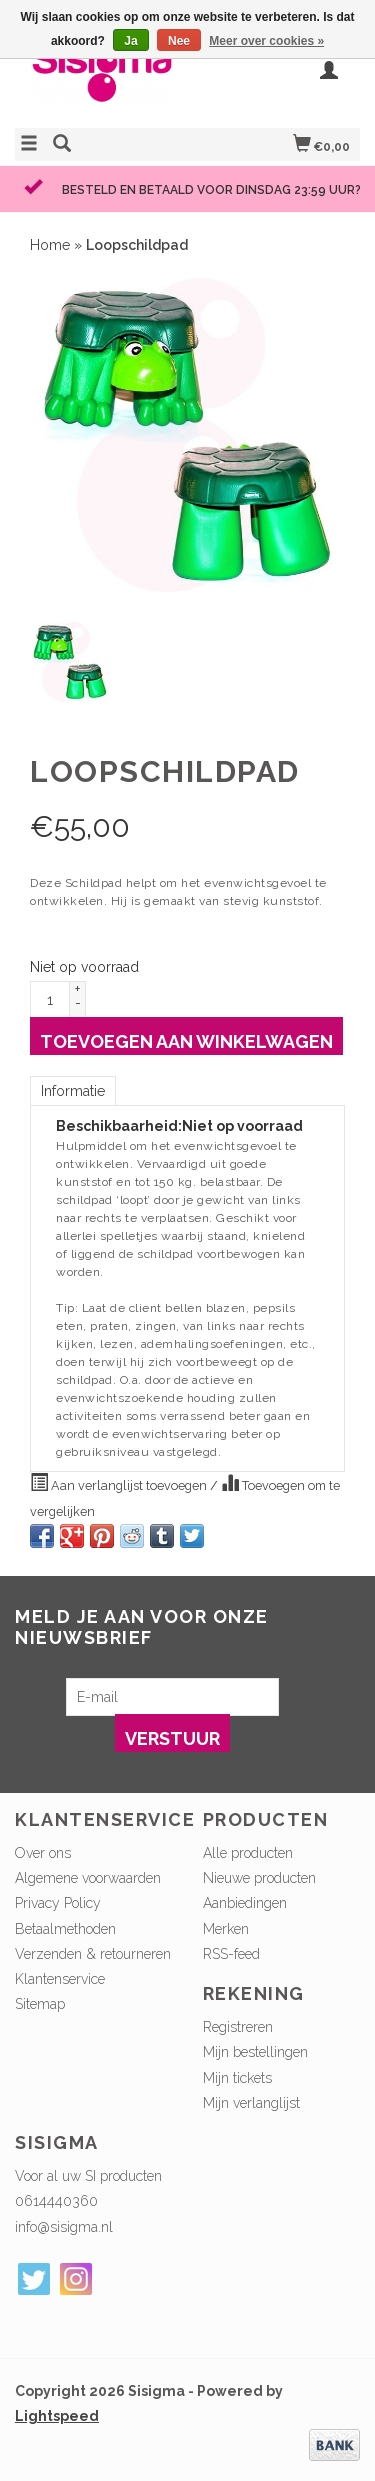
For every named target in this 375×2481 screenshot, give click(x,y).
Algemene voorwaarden (88, 1878)
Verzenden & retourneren (93, 1954)
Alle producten (248, 1853)
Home (50, 245)
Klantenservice (60, 1979)
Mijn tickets (237, 2078)
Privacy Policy (58, 1903)
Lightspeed (57, 2416)
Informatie (73, 1091)
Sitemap (40, 2004)
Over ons (43, 1853)
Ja (130, 41)
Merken (226, 1929)
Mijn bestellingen (255, 2052)
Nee (179, 41)
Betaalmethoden (65, 1929)
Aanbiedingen (245, 1903)
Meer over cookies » (266, 41)
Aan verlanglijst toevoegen (120, 1483)
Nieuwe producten (259, 1878)
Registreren (238, 2027)
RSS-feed (231, 1954)
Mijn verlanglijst (251, 2103)
